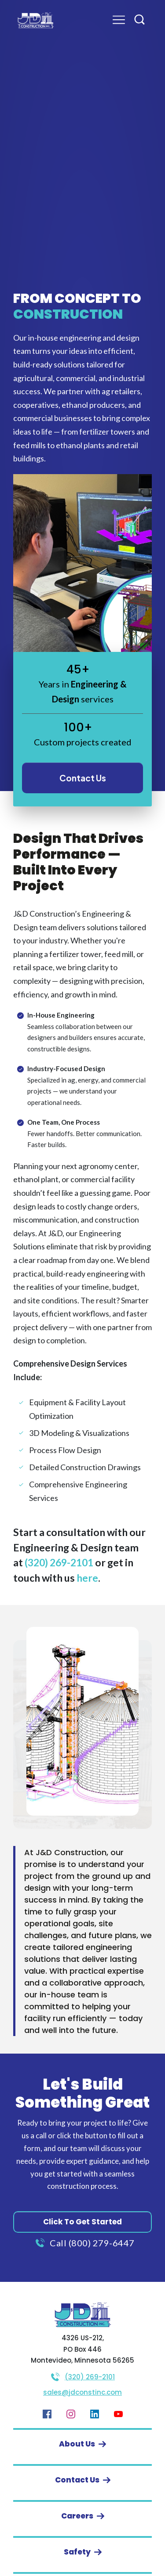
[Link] (47, 2414)
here (87, 1578)
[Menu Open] (111, 19)
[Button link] (82, 778)
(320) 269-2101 (59, 1562)
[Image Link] (35, 20)
